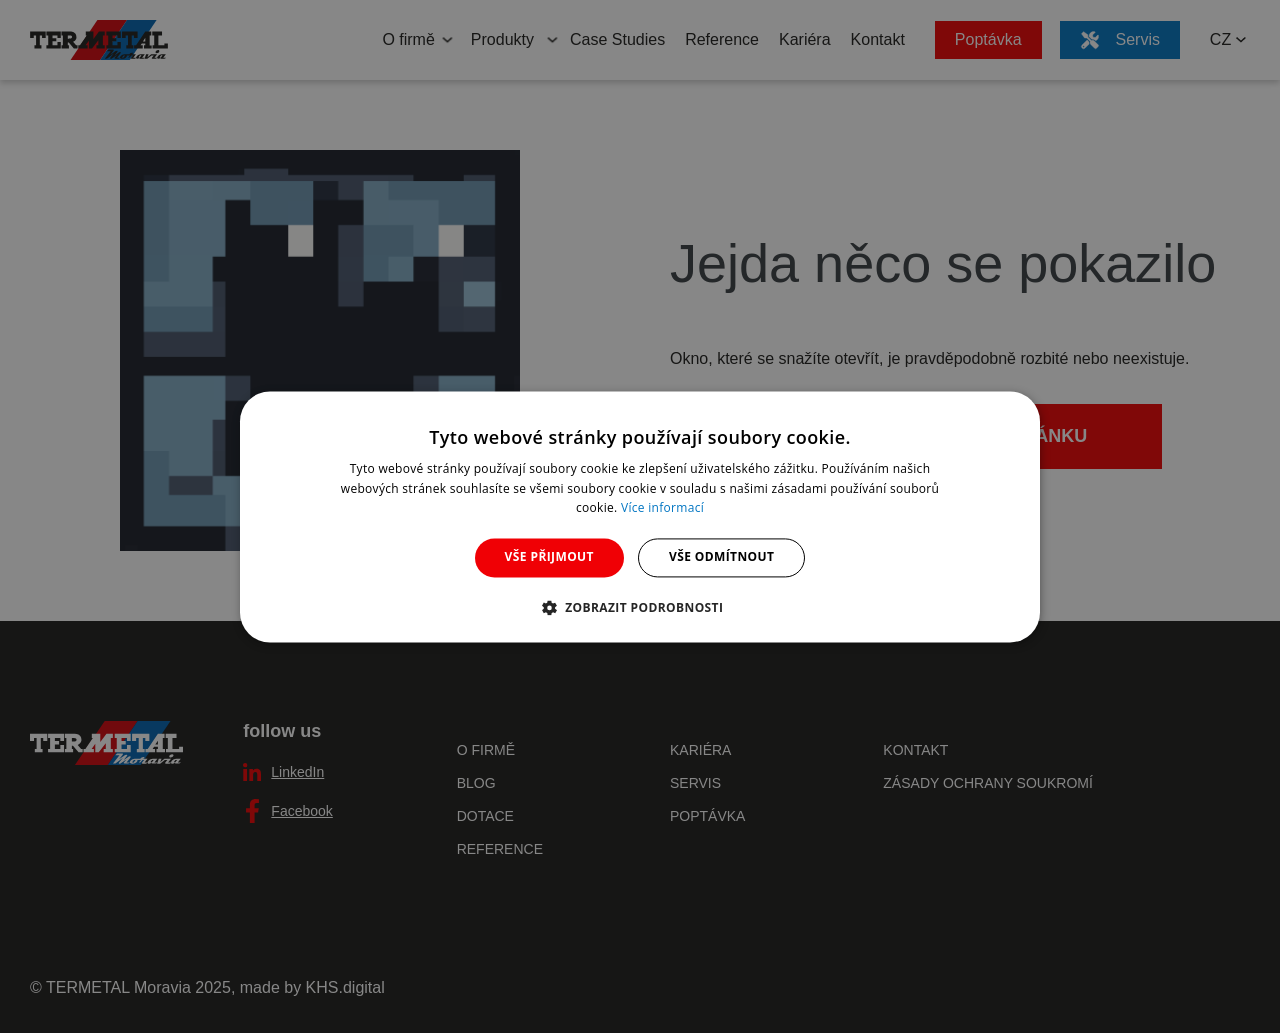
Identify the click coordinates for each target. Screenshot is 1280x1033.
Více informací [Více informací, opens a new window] (662, 508)
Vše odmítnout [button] (721, 557)
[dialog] (640, 516)
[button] (640, 607)
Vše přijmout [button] (549, 557)
